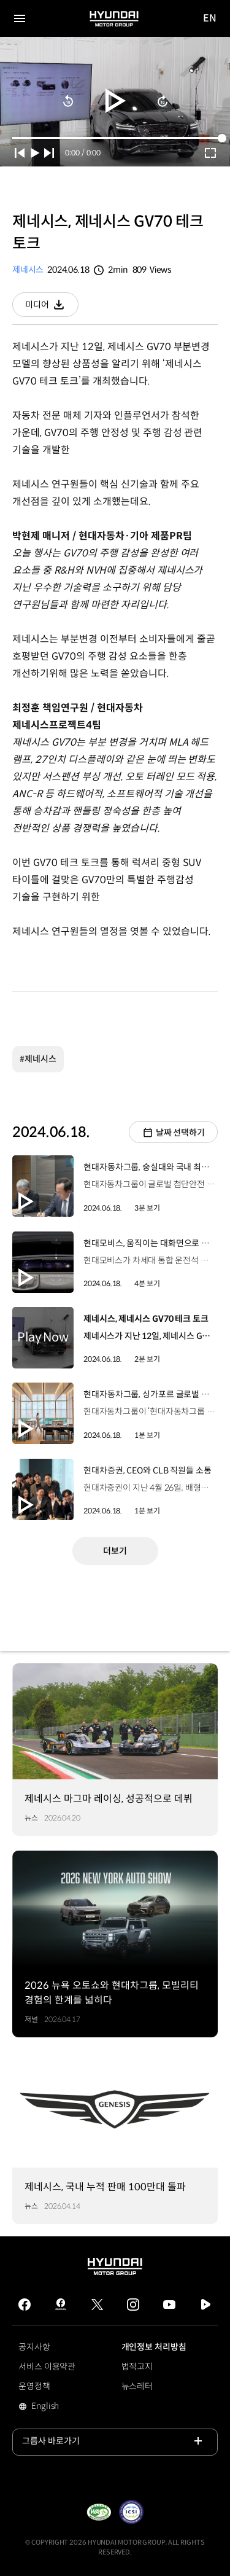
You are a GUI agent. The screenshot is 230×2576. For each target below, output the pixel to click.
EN (210, 19)
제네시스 (28, 269)
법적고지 (137, 2366)
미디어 (52, 308)
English (62, 2407)
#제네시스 (38, 1058)
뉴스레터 (137, 2386)
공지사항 (34, 2346)
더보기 (115, 1550)
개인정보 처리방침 (153, 2346)
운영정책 (34, 2386)
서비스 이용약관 (46, 2366)
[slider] (115, 138)
